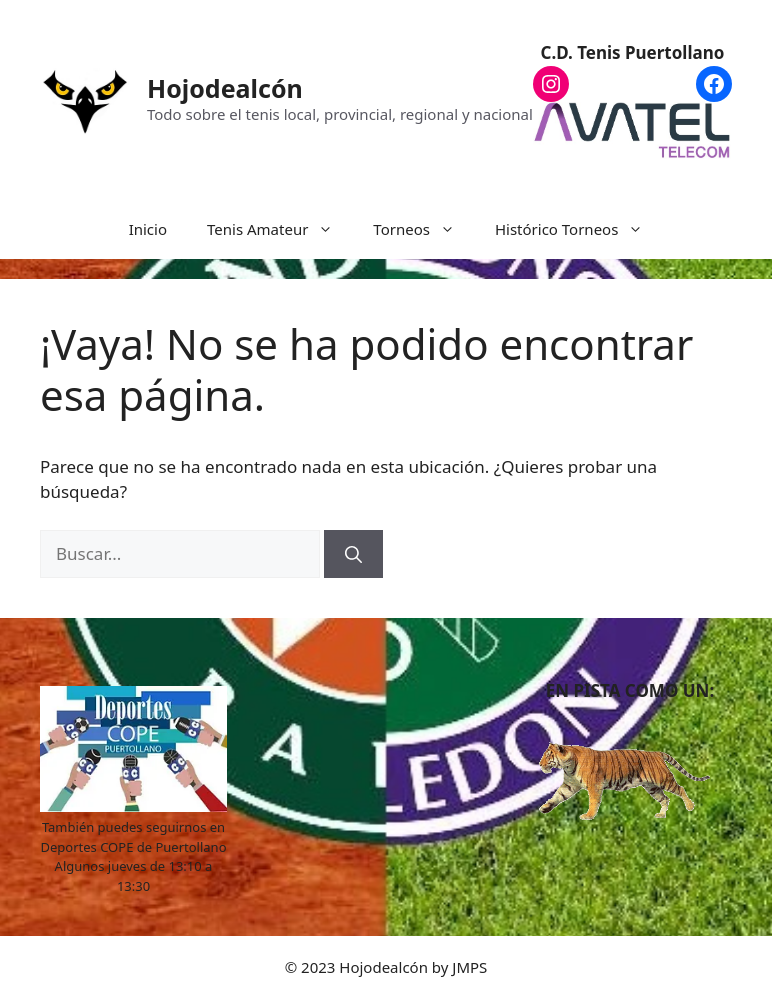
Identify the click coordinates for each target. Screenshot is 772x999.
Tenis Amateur (280, 229)
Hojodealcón (225, 88)
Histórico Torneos (579, 229)
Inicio (148, 229)
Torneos (424, 229)
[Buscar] (353, 554)
